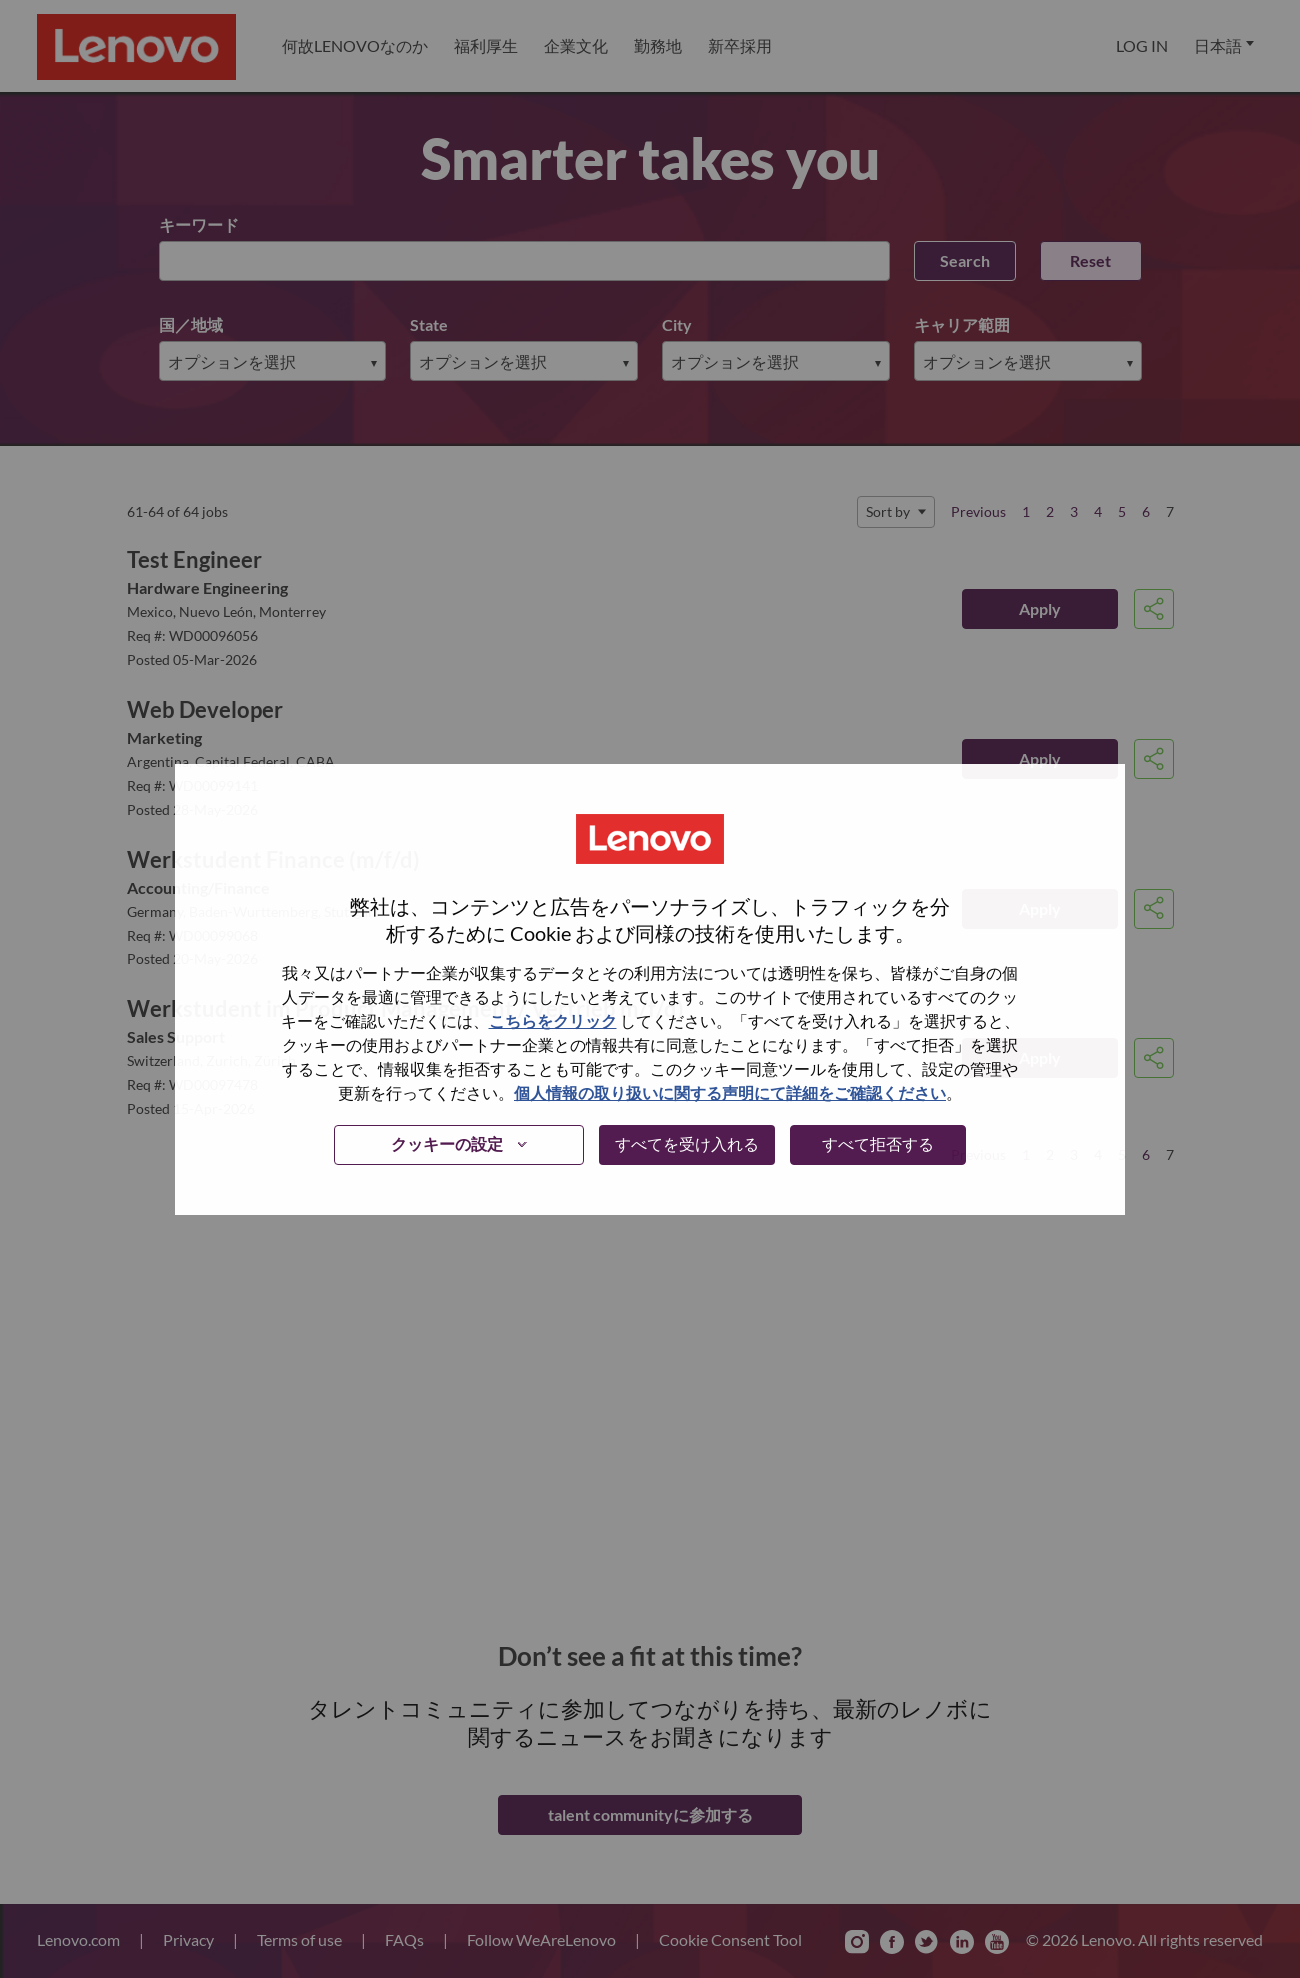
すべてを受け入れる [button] (687, 1143)
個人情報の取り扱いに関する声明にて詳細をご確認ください (730, 1092)
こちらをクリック (553, 1020)
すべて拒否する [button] (878, 1143)
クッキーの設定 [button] (447, 1143)
